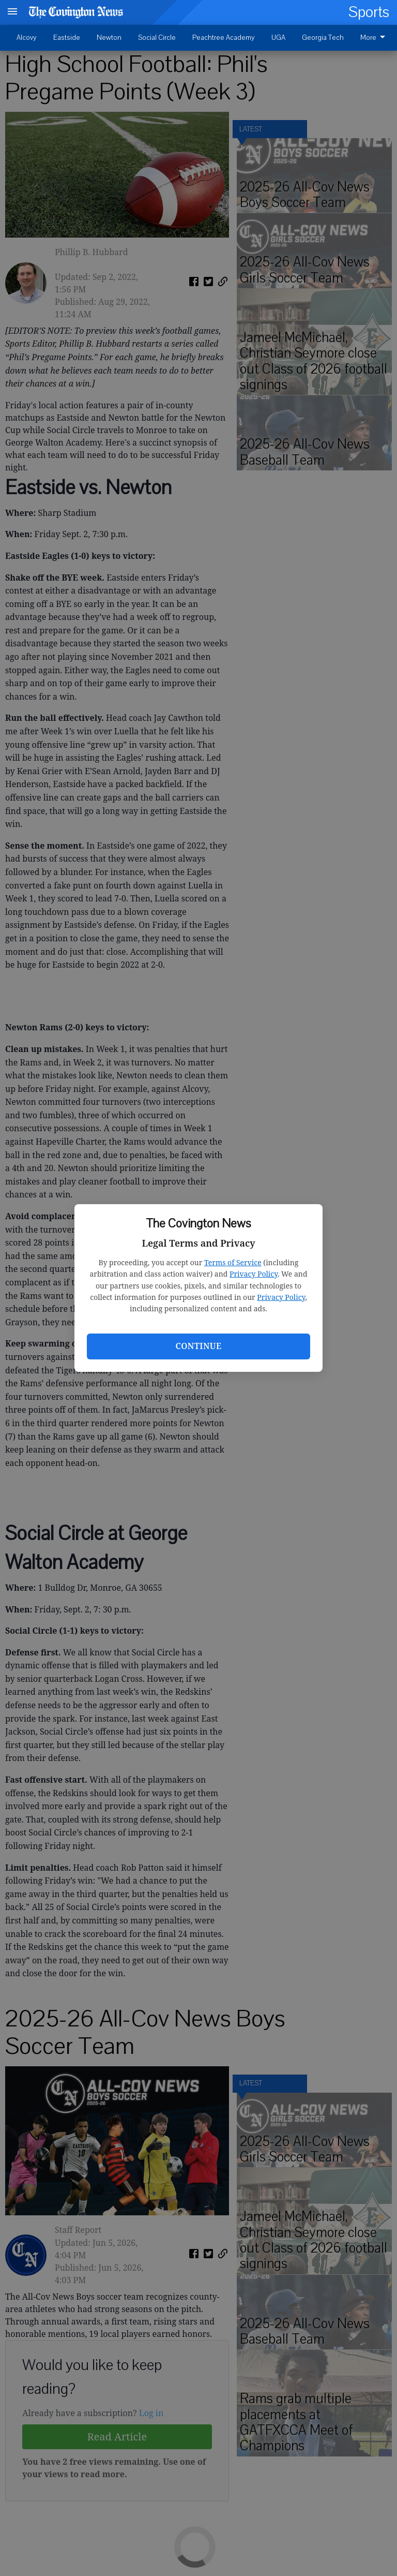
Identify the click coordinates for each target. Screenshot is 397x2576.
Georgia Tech (323, 37)
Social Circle (157, 37)
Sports (368, 12)
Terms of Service (233, 1262)
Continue (198, 1346)
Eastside (66, 37)
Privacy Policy (254, 1274)
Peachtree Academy (223, 37)
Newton (109, 37)
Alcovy (27, 37)
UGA (278, 37)
